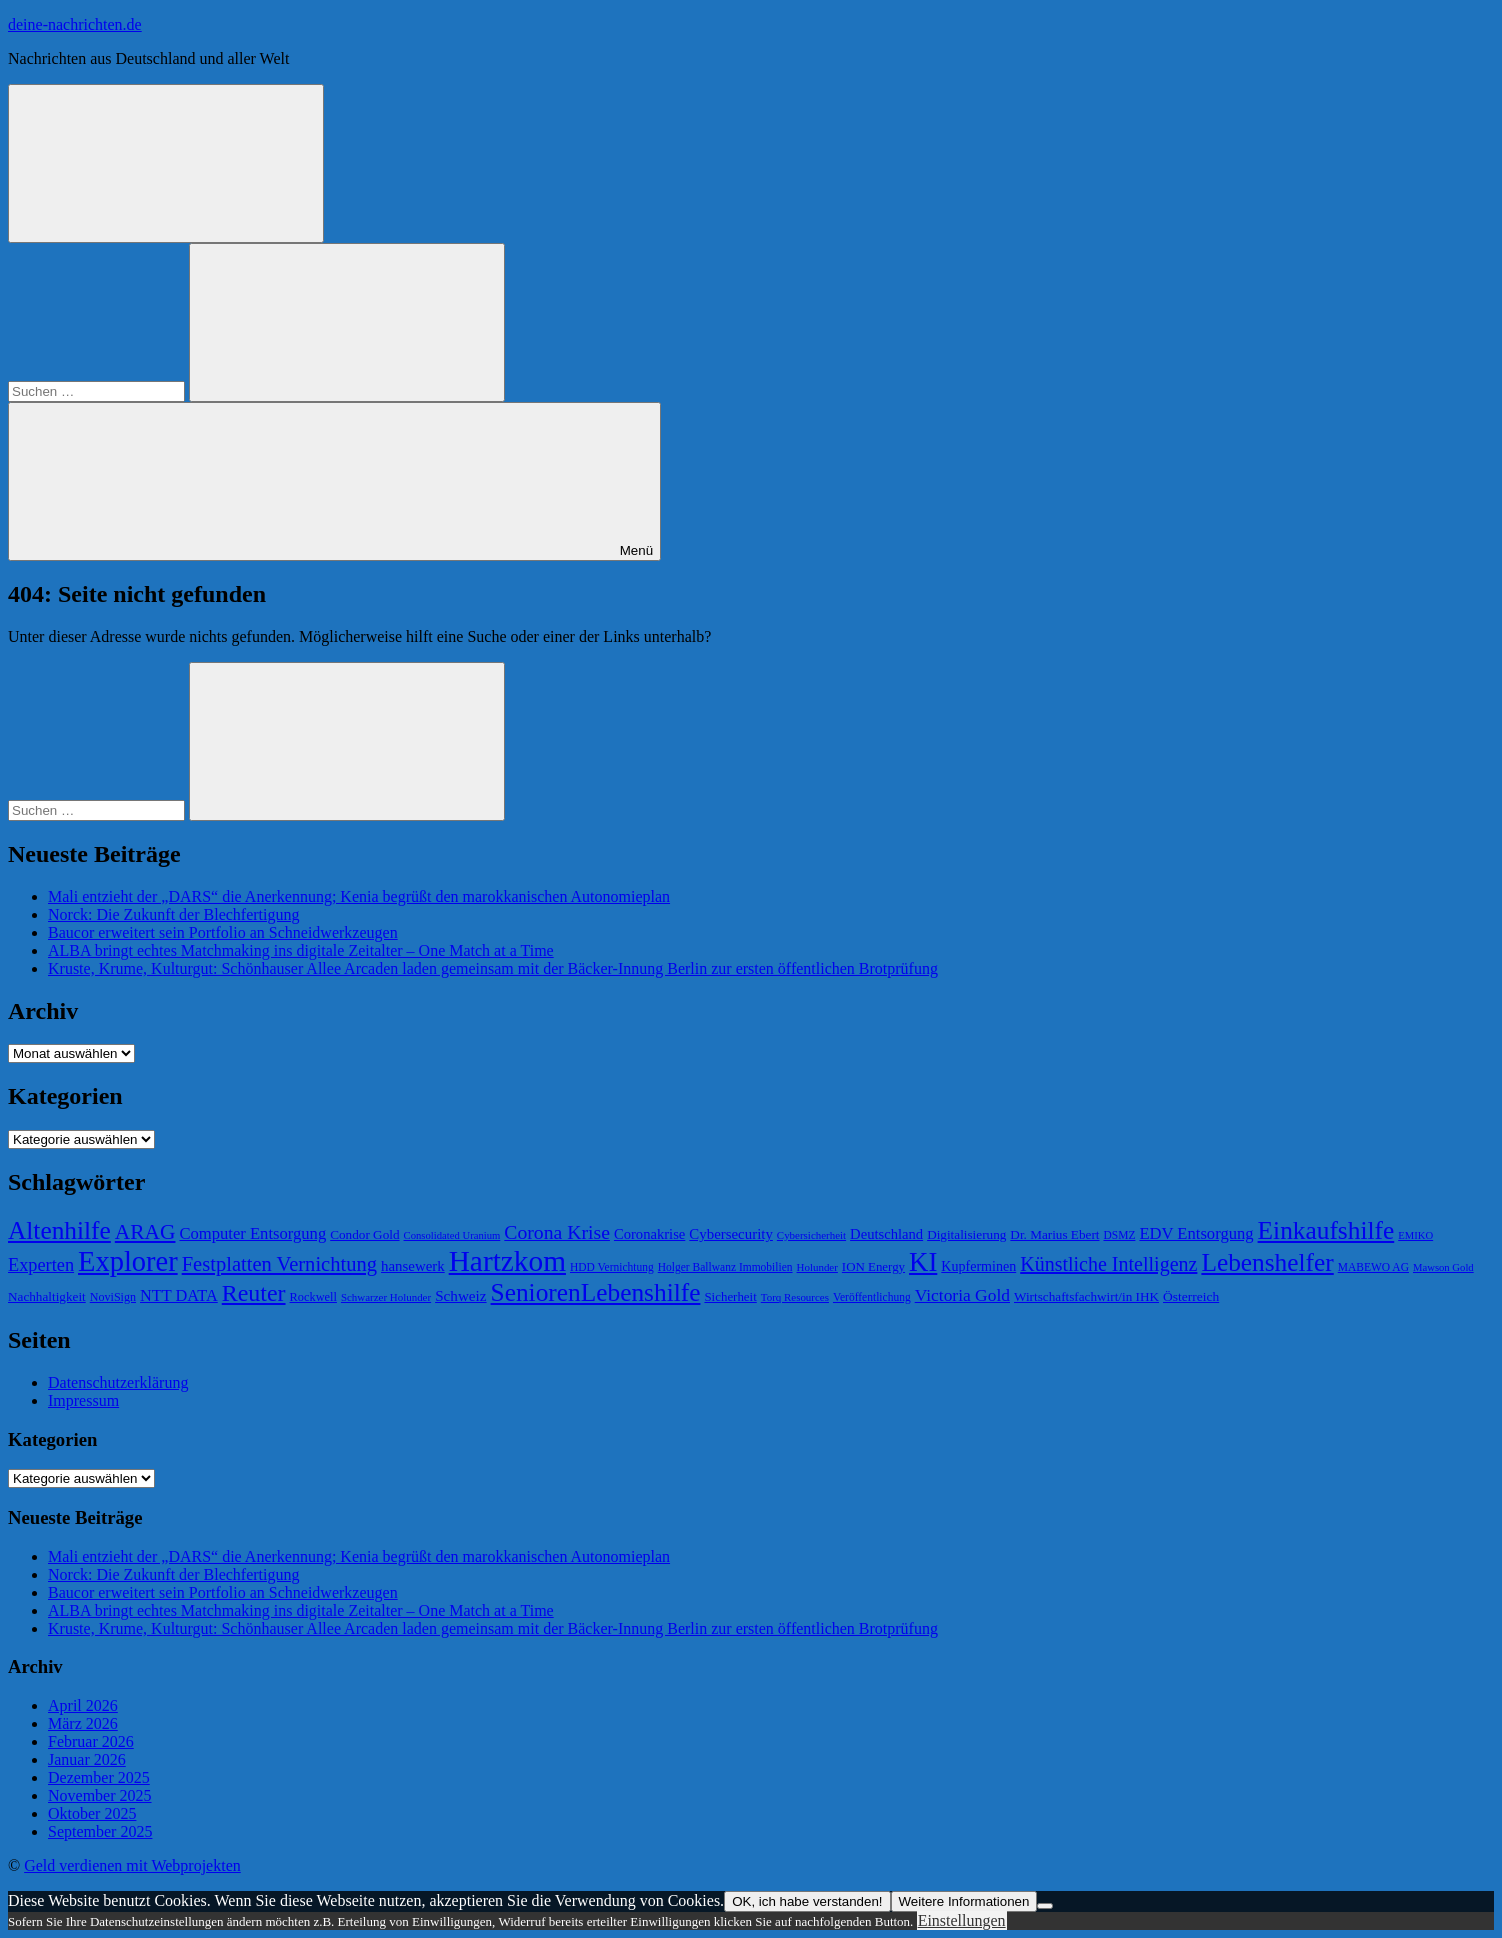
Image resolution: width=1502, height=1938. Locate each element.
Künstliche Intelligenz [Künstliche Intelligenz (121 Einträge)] (1108, 1264)
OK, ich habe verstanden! (807, 1901)
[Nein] (1045, 1906)
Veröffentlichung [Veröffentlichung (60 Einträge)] (872, 1297)
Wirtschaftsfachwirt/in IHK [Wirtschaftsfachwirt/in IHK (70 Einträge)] (1086, 1296)
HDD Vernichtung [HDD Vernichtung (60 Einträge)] (612, 1267)
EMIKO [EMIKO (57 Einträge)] (1415, 1235)
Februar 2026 (91, 1741)
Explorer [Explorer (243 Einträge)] (128, 1261)
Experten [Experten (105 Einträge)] (41, 1265)
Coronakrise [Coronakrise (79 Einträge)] (649, 1234)
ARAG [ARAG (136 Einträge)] (145, 1232)
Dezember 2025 (99, 1777)
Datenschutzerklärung (118, 1382)
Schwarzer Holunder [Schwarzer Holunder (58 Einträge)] (386, 1297)
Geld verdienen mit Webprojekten (132, 1865)
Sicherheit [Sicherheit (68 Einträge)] (730, 1296)
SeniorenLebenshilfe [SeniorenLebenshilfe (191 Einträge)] (596, 1292)
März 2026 (83, 1723)
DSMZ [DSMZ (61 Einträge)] (1119, 1235)
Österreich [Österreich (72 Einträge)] (1191, 1296)
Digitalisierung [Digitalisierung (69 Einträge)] (966, 1234)
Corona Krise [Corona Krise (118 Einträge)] (557, 1232)
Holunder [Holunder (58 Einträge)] (817, 1267)
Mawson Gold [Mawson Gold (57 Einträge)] (1443, 1267)
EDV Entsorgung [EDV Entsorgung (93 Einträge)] (1196, 1233)
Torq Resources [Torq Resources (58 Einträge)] (795, 1297)
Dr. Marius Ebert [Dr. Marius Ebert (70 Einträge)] (1054, 1234)
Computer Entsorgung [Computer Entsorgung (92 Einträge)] (252, 1233)
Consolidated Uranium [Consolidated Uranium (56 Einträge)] (452, 1235)
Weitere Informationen (964, 1901)
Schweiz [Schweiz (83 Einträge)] (460, 1295)
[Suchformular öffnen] (166, 163)
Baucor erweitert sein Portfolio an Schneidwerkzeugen (223, 932)
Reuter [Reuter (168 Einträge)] (254, 1293)
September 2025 (100, 1831)
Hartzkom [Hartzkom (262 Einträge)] (507, 1261)
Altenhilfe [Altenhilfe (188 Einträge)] (59, 1230)
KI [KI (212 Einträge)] (923, 1262)
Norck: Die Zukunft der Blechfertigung (173, 914)
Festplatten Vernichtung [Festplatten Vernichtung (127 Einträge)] (279, 1264)
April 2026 (83, 1705)
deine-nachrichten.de (75, 24)
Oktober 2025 (92, 1813)
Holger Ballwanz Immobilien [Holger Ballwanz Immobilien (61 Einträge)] (725, 1267)
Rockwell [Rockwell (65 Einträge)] (313, 1297)
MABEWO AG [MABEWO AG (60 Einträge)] (1373, 1267)
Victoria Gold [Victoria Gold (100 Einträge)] (962, 1295)
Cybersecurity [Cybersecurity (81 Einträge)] (731, 1234)
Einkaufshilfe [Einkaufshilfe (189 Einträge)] (1326, 1230)
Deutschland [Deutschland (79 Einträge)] (886, 1234)
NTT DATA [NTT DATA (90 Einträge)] (179, 1295)
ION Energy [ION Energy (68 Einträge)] (873, 1266)
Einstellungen (962, 1920)
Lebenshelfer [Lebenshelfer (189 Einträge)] (1267, 1262)
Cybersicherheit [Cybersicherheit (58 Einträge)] (811, 1235)
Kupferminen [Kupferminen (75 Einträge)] (978, 1266)
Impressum (83, 1400)
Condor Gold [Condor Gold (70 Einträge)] (364, 1234)
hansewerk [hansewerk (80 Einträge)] (413, 1266)
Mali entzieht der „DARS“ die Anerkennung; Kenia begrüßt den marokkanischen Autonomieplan (359, 896)
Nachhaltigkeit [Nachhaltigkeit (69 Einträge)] (47, 1296)
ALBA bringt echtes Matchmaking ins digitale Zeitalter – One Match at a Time (301, 950)
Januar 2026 (87, 1759)
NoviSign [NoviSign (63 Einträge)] (113, 1297)
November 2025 (100, 1795)
